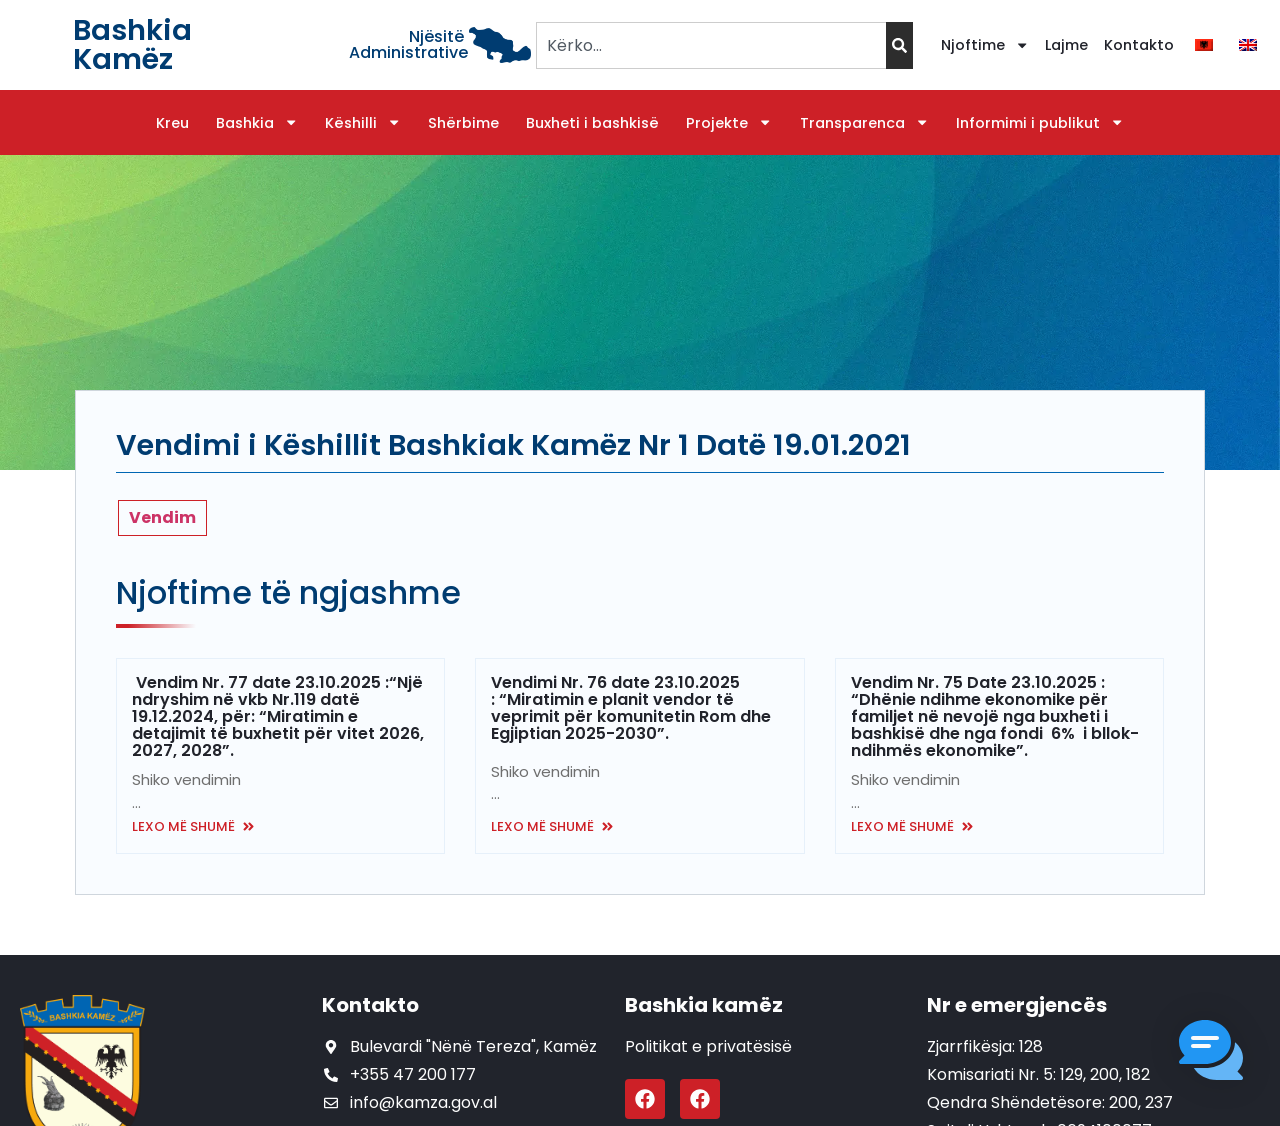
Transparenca (864, 123)
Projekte (729, 123)
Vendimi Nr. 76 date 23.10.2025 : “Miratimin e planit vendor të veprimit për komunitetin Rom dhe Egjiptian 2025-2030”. (631, 708)
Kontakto (1139, 45)
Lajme (1066, 45)
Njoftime (985, 45)
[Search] (899, 45)
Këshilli (363, 123)
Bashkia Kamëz (132, 44)
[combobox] (710, 45)
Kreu (172, 123)
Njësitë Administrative (408, 44)
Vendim (162, 517)
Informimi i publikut (1040, 123)
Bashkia (257, 123)
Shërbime (463, 123)
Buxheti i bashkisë (592, 123)
